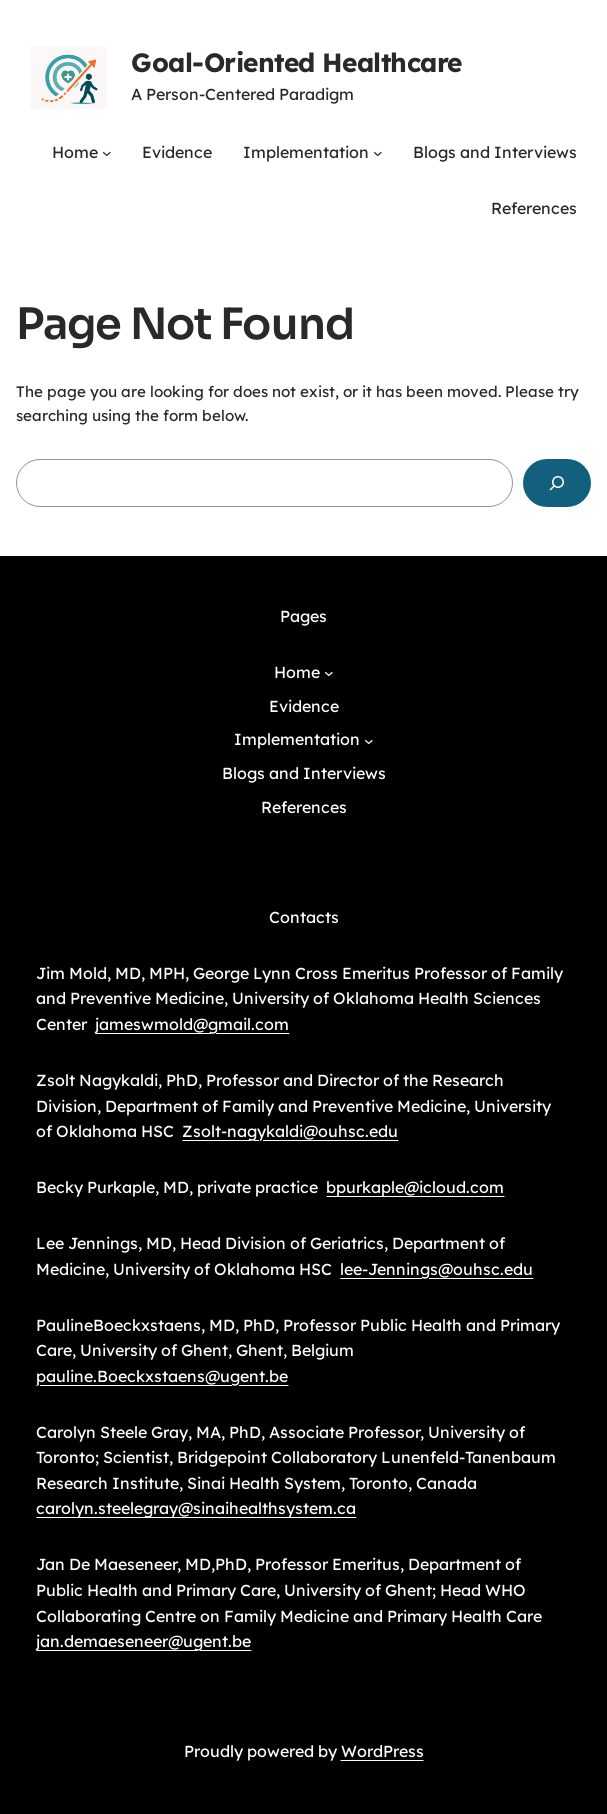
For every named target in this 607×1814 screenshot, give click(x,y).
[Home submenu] (107, 153)
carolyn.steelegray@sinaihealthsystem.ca (196, 1508)
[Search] (557, 483)
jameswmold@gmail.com (192, 1024)
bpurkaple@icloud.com (415, 1187)
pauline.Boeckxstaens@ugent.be (162, 1376)
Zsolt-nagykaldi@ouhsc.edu (290, 1131)
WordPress (382, 1751)
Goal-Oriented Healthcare (296, 62)
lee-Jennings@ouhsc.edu (436, 1269)
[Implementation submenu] (378, 153)
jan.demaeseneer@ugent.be (143, 1641)
